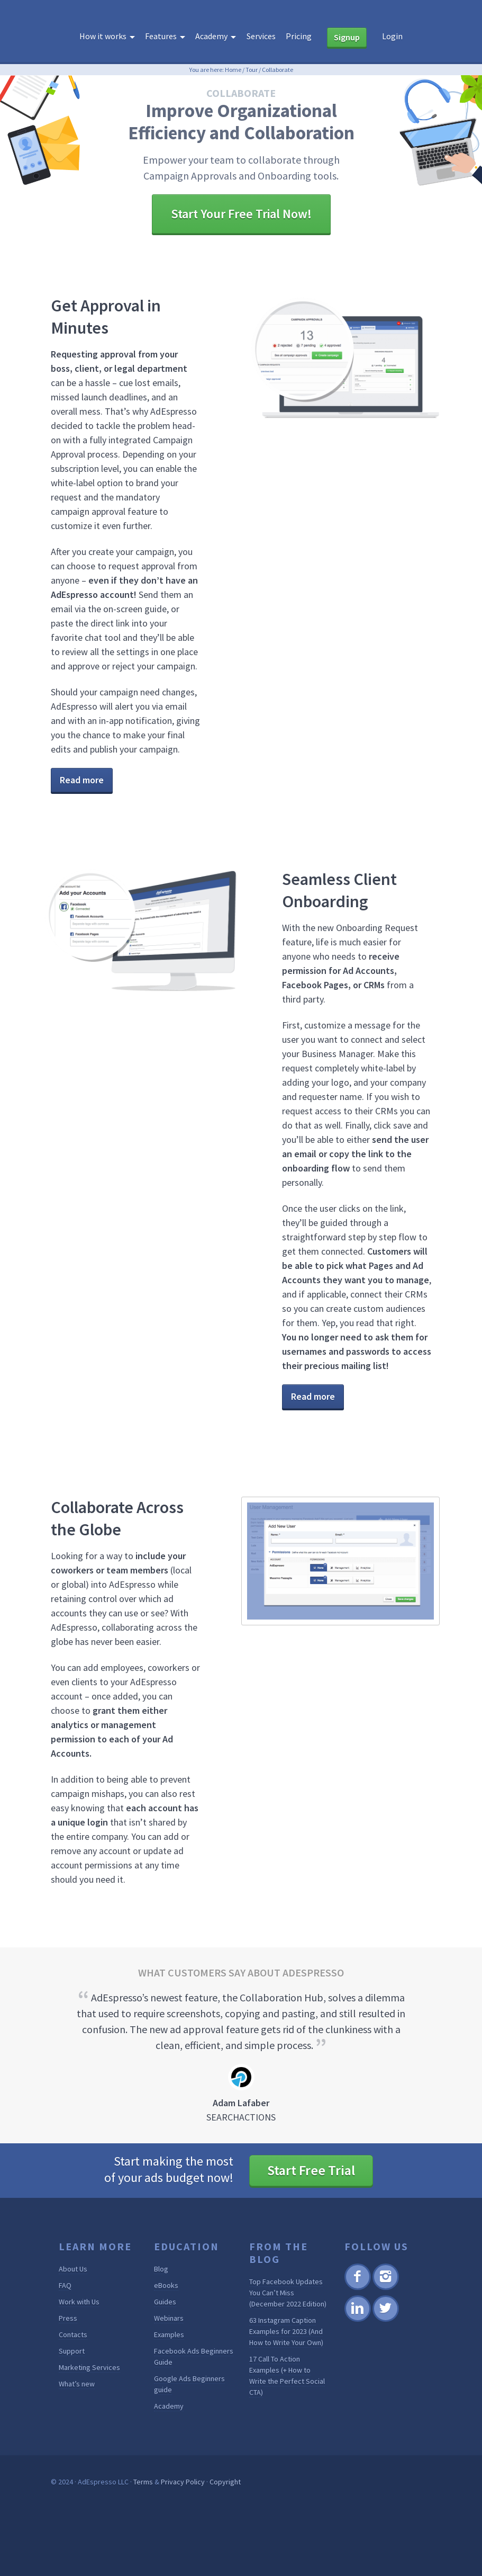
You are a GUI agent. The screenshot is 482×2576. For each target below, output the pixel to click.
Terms (143, 2481)
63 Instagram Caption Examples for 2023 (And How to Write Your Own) (286, 2331)
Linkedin (357, 2320)
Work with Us (79, 2301)
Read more (82, 780)
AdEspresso (241, 17)
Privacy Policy (183, 2481)
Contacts (73, 2334)
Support (72, 2351)
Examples (169, 2334)
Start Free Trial (311, 2170)
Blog (161, 2269)
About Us (73, 2269)
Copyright (225, 2481)
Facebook (357, 2288)
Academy (169, 2406)
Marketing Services (89, 2367)
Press (68, 2318)
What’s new (77, 2384)
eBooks (166, 2285)
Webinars (169, 2318)
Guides (165, 2301)
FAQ (65, 2285)
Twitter (385, 2320)
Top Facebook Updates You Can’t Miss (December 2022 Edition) (287, 2293)
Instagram (385, 2288)
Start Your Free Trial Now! (241, 213)
